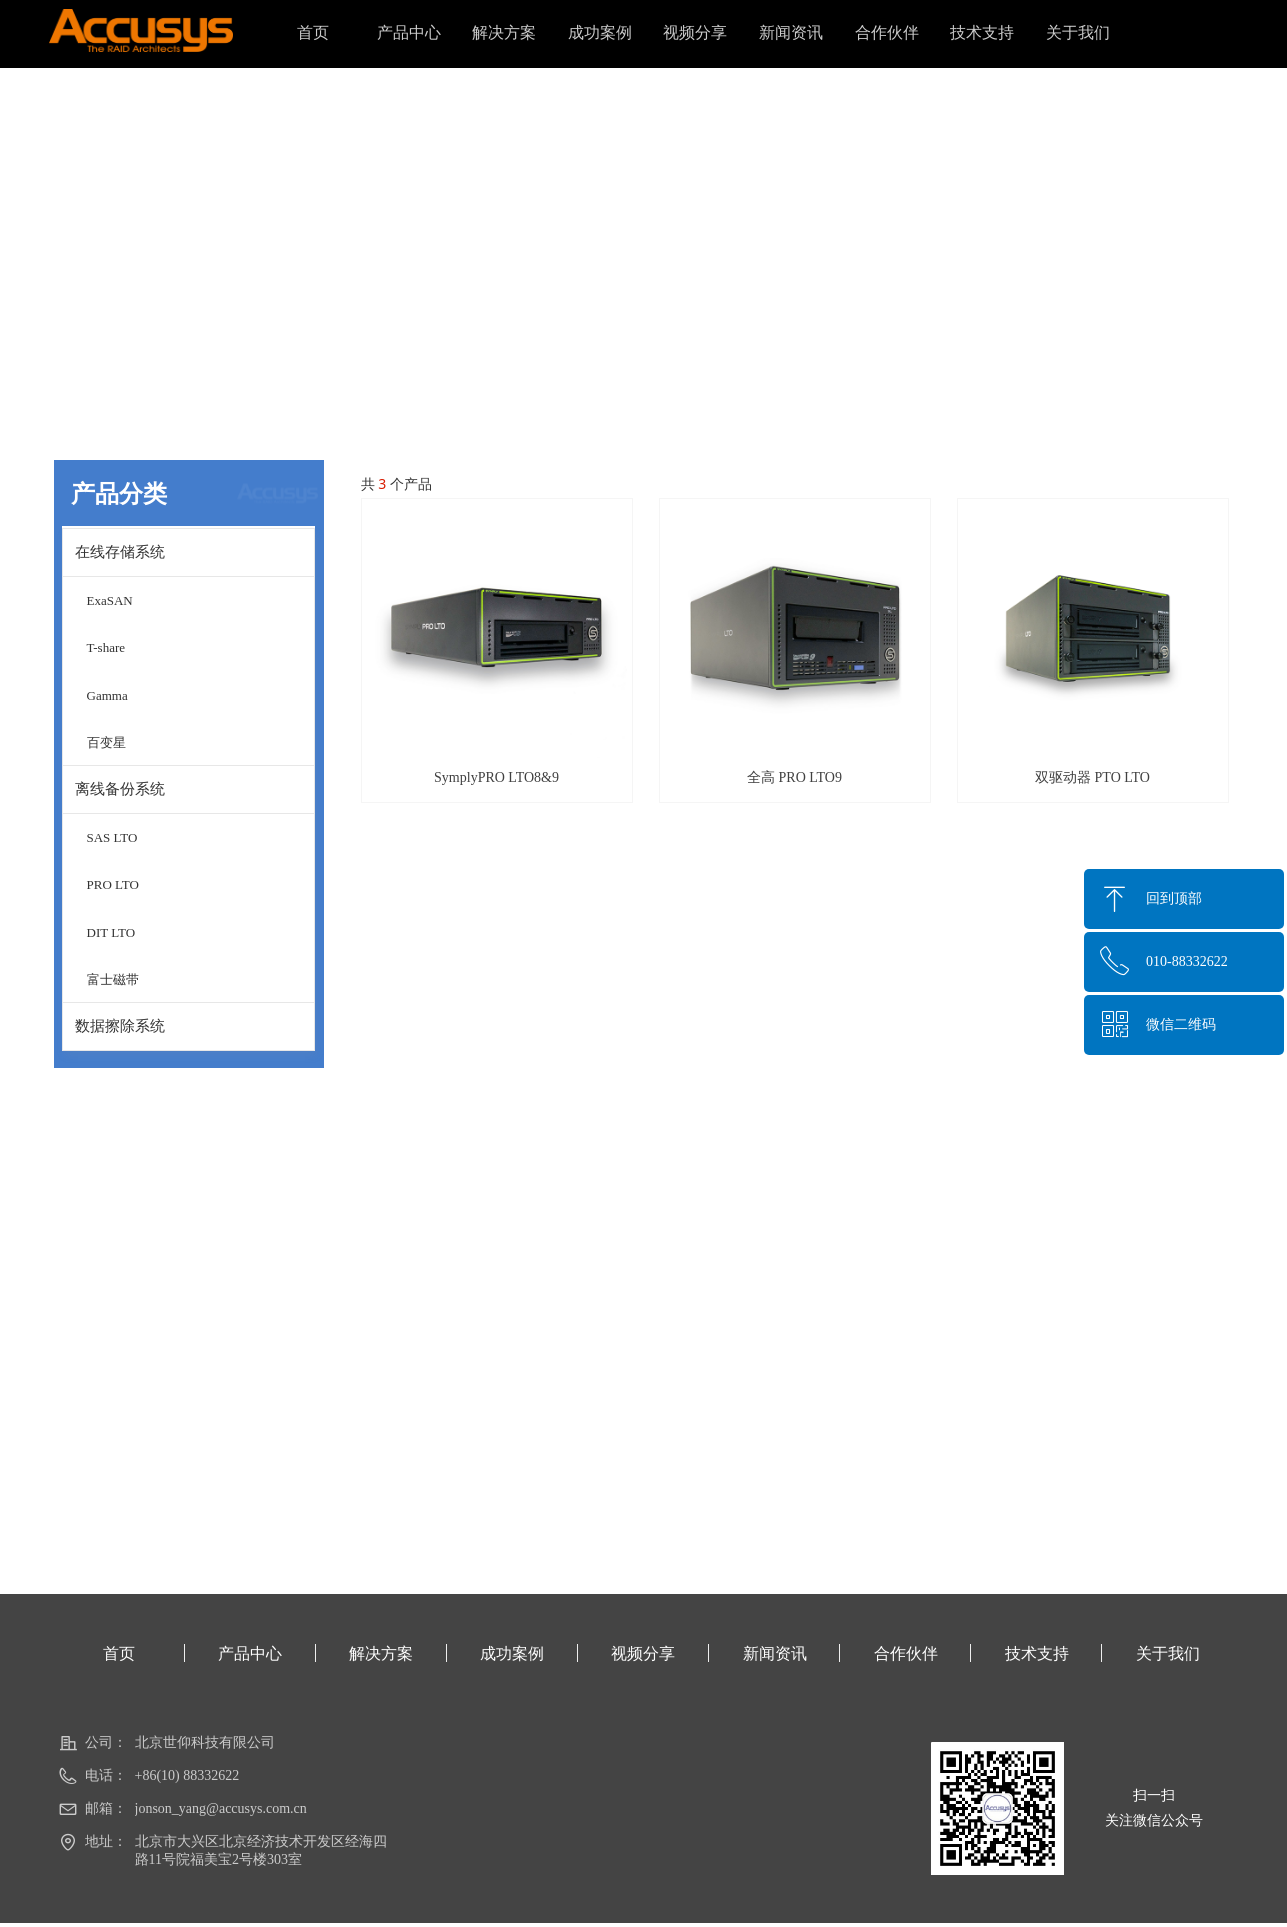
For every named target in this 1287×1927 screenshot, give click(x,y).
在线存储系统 (120, 552)
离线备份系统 (120, 789)
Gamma (107, 695)
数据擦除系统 (120, 1026)
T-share (106, 647)
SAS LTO (112, 837)
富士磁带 (113, 979)
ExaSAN (110, 600)
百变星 (106, 742)
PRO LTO (113, 884)
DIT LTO (111, 932)
